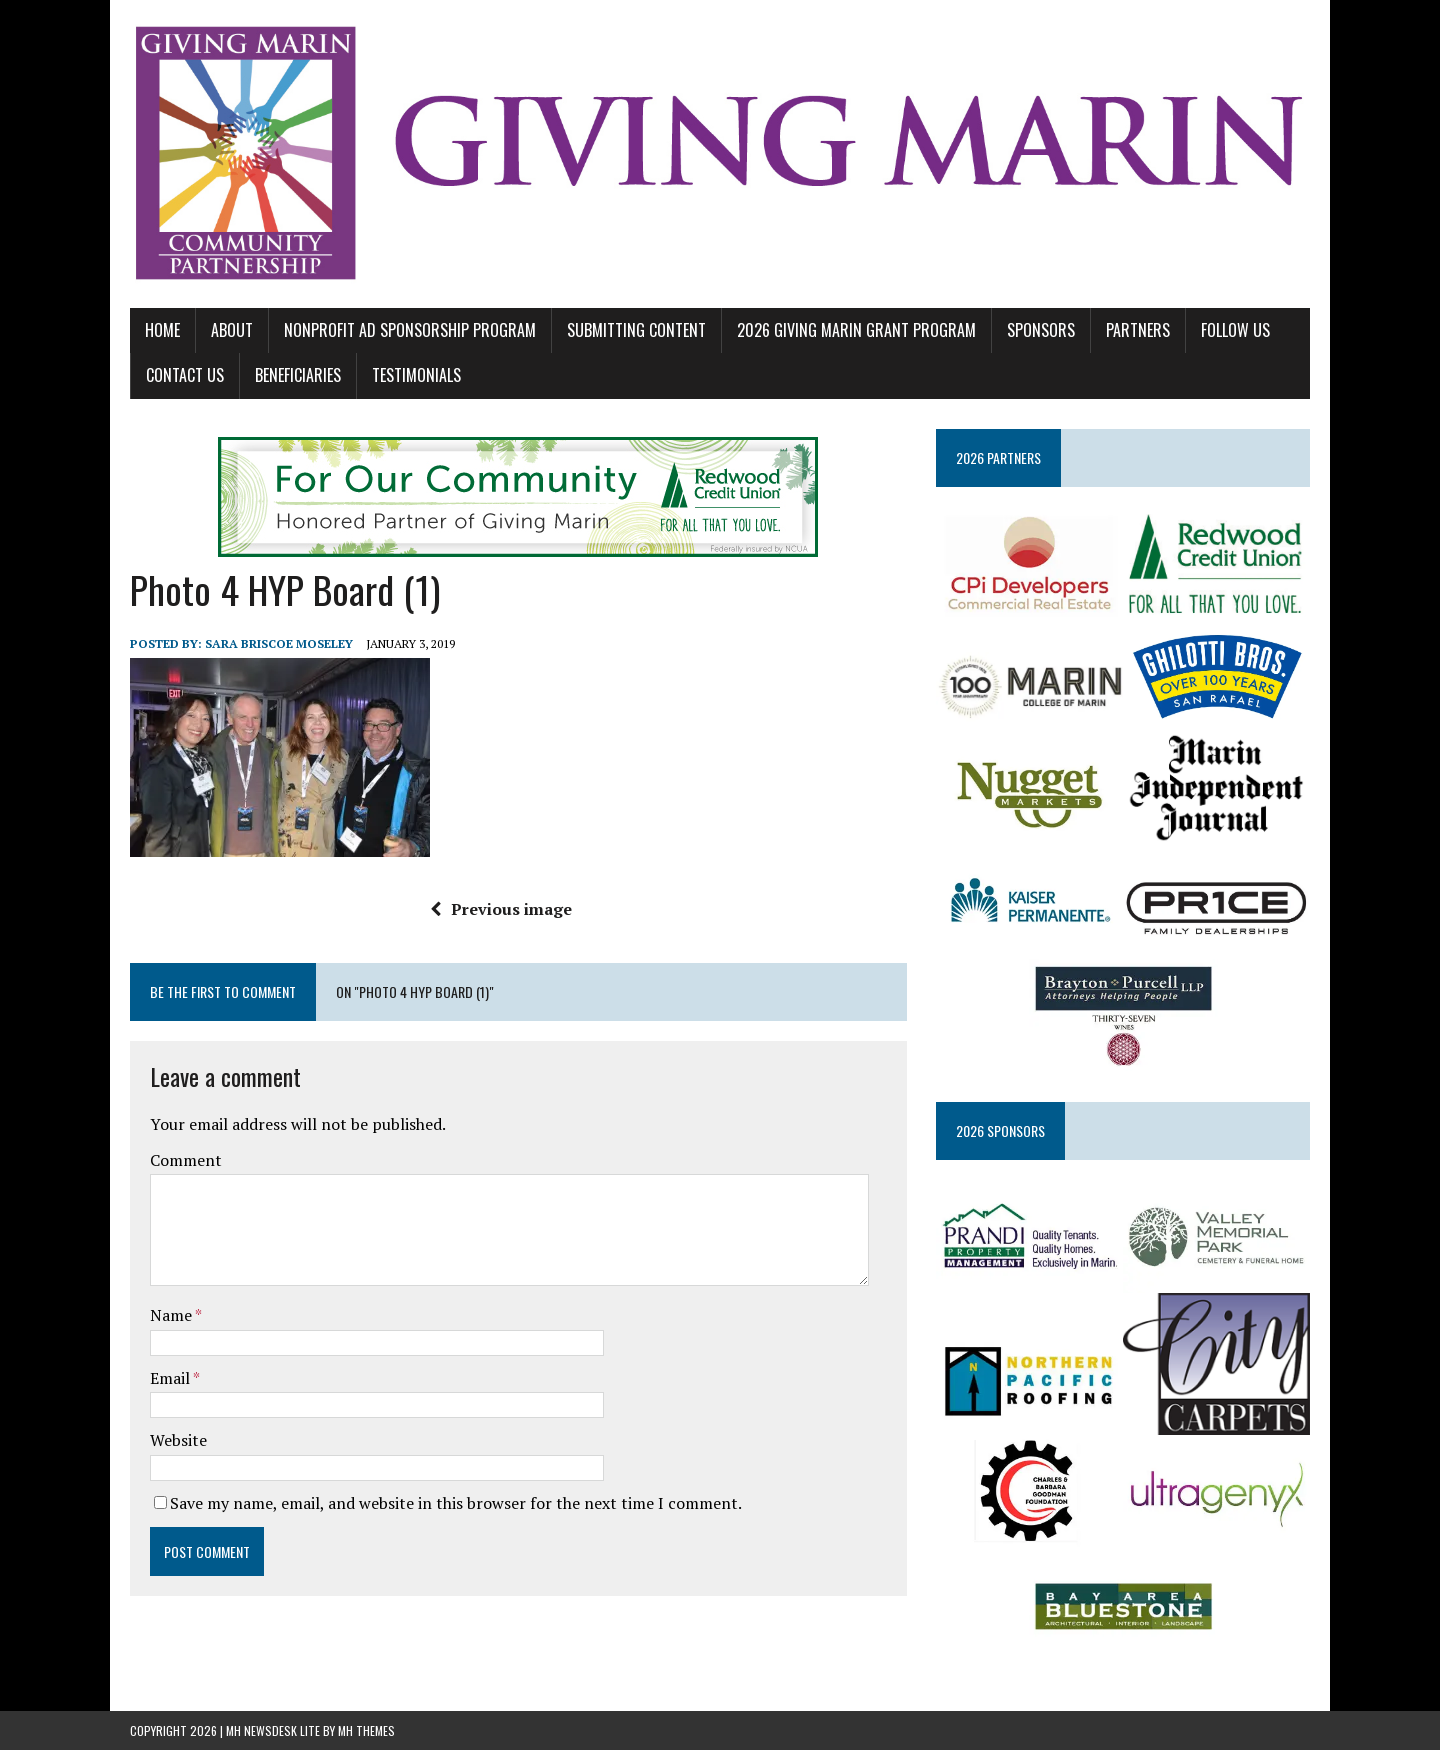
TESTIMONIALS (416, 375)
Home (162, 330)
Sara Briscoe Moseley (279, 643)
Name (172, 1315)
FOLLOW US (1235, 330)
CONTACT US (185, 375)
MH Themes (366, 1730)
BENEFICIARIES (298, 375)
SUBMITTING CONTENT (636, 330)
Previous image (501, 909)
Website (178, 1440)
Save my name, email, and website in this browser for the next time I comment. (456, 1503)
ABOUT (232, 330)
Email (171, 1378)
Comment (186, 1160)
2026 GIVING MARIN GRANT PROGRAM (856, 330)
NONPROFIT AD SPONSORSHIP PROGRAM (410, 330)
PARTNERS (1138, 330)
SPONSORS (1041, 330)
